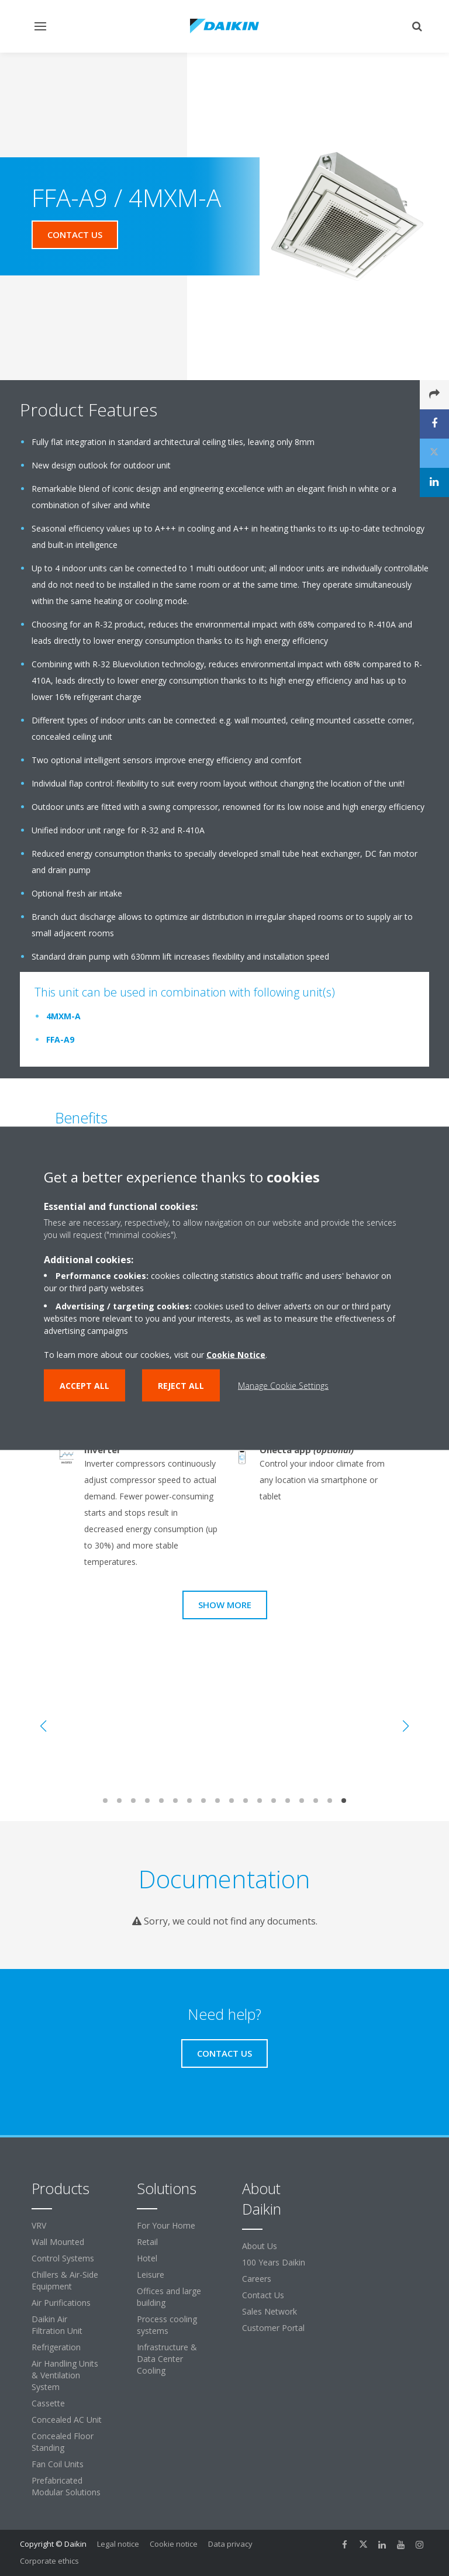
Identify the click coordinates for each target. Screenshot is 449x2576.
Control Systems (63, 2258)
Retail (147, 2241)
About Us (259, 2245)
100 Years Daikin (273, 2262)
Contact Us (263, 2295)
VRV (39, 2225)
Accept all (84, 1385)
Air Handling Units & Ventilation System (65, 2375)
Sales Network (269, 2311)
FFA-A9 (60, 1039)
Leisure (150, 2274)
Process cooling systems (167, 2324)
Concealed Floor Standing (63, 2441)
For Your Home (166, 2225)
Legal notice (118, 2544)
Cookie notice (174, 2544)
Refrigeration (56, 2347)
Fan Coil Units (58, 2464)
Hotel (147, 2258)
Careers (256, 2278)
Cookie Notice (235, 1354)
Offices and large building (169, 2296)
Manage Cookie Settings (283, 1385)
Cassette (48, 2403)
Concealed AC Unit (67, 2419)
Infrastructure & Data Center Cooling (167, 2358)
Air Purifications (61, 2302)
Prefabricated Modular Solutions (66, 2486)
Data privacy (230, 2544)
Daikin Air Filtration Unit (57, 2324)
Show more (224, 1605)
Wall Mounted (58, 2241)
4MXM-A (63, 1016)
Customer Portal (273, 2327)
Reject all (181, 1385)
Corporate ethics (49, 2561)
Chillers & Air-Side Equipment (65, 2280)
